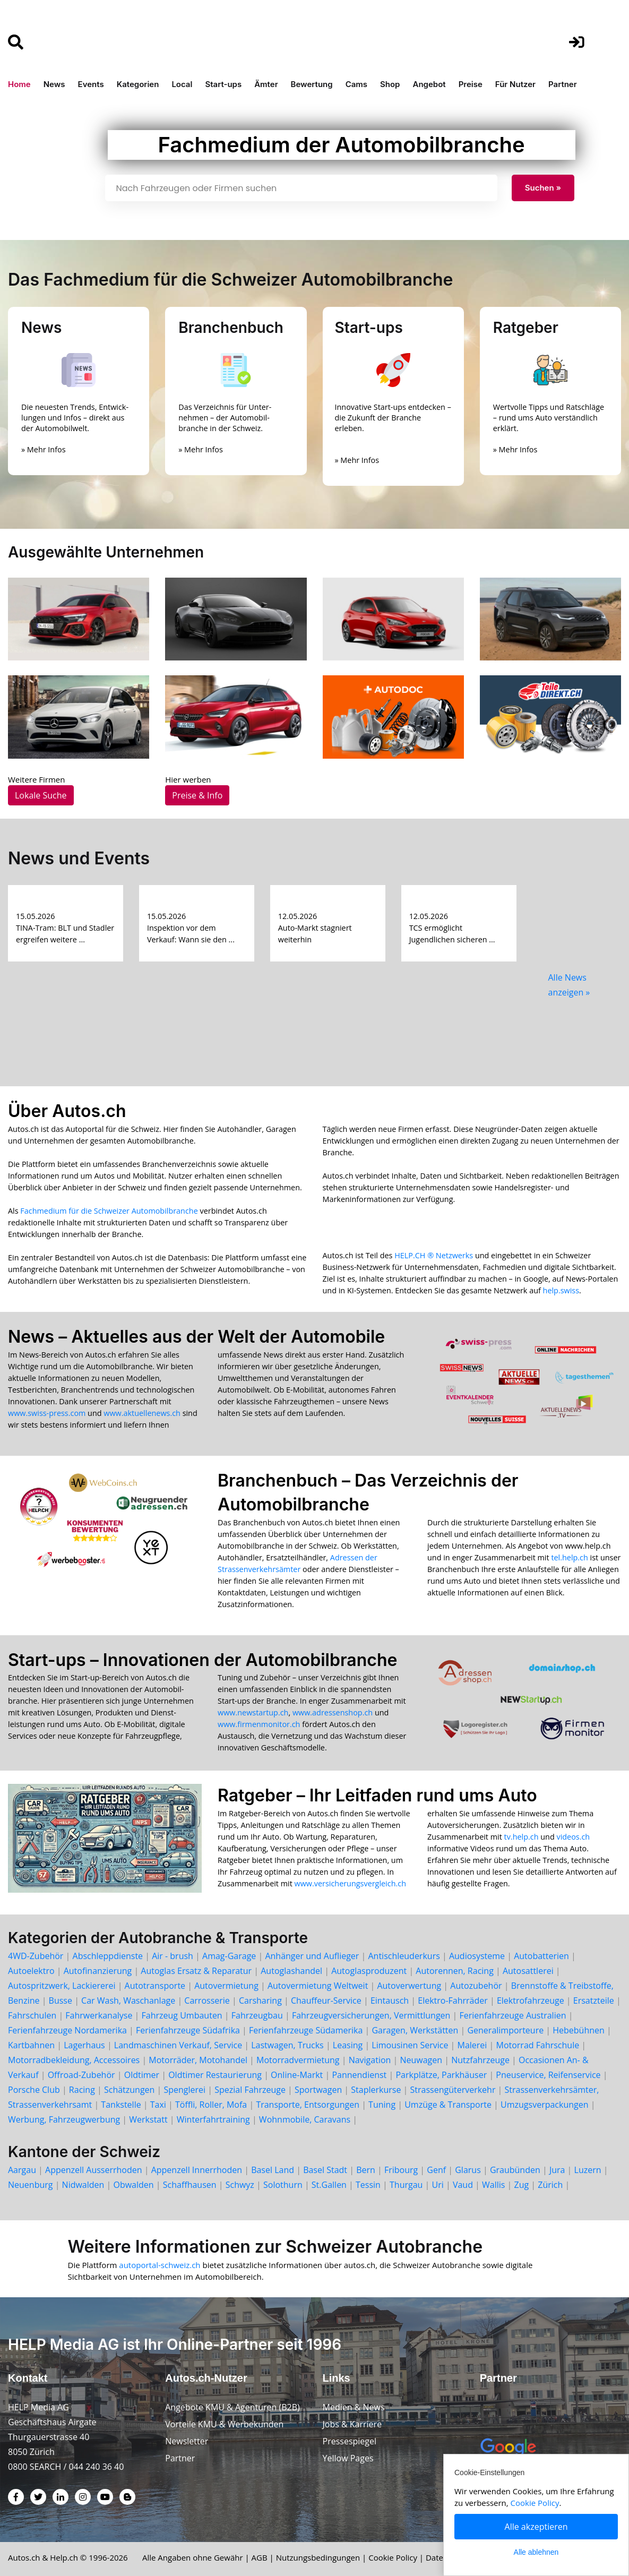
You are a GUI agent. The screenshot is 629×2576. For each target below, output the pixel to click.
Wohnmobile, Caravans (304, 2119)
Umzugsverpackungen (544, 2104)
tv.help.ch (521, 1837)
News (54, 84)
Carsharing (260, 2000)
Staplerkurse (376, 2090)
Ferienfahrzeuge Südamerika (306, 2030)
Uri (438, 2185)
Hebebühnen (579, 2030)
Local (181, 84)
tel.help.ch (569, 1557)
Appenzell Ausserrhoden (93, 2170)
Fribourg (401, 2170)
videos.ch (573, 1837)
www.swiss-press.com (46, 1413)
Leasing (348, 2045)
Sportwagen (318, 2090)
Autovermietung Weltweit (318, 1985)
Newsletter (186, 2441)
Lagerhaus (84, 2045)
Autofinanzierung (98, 1971)
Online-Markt (297, 2075)
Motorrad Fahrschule (537, 2045)
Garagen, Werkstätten (415, 2030)
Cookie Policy (392, 2557)
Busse (60, 2000)
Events (91, 84)
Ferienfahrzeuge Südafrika (188, 2030)
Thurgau (406, 2185)
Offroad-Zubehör (81, 2075)
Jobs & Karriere (352, 2424)
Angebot (428, 84)
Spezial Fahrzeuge (250, 2090)
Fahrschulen (32, 2015)
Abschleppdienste (108, 1956)
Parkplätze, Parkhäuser (441, 2075)
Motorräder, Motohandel (198, 2060)
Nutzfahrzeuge (480, 2060)
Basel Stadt (325, 2170)
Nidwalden (83, 2185)
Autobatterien (541, 1956)
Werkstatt (148, 2119)
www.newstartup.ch (253, 1712)
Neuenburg (30, 2185)
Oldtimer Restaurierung (215, 2075)
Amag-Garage (229, 1956)
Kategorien (138, 84)
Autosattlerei (528, 1971)
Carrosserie (206, 2000)
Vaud (463, 2185)
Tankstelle (121, 2104)
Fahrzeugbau (257, 2015)
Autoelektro (31, 1971)
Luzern (587, 2170)
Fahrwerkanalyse (98, 2015)
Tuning (381, 2104)
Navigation (370, 2060)
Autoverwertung (409, 1985)
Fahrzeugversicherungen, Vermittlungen (371, 2015)
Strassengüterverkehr (453, 2090)
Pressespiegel (350, 2441)
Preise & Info (197, 795)
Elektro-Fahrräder (453, 2000)
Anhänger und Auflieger (312, 1956)
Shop (390, 84)
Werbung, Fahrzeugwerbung (64, 2119)
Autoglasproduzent (369, 1971)
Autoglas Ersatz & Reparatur (196, 1971)
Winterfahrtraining (213, 2119)
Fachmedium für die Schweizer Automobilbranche (108, 1211)
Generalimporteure (505, 2030)
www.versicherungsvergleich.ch (350, 1883)
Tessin (368, 2185)
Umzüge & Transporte (448, 2104)
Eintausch (389, 2000)
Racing (82, 2090)
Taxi (158, 2104)
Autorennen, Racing (454, 1971)
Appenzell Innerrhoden (196, 2170)
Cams (356, 84)
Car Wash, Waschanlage (128, 2000)
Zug (521, 2185)
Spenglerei (185, 2090)
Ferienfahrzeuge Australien (513, 2015)
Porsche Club (34, 2090)
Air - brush (172, 1956)
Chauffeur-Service (326, 2000)
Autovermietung (226, 1985)
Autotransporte (155, 1985)
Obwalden (133, 2185)
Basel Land (272, 2170)
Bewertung (312, 84)
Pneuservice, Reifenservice (548, 2075)
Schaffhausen (190, 2185)
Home (19, 84)
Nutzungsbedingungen (318, 2557)
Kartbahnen (31, 2045)
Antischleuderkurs (404, 1956)
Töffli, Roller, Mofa (211, 2104)
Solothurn (283, 2185)
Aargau (22, 2170)
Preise (470, 84)
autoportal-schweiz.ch (160, 2265)
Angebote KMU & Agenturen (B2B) (232, 2407)
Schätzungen (129, 2090)
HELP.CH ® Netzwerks (433, 1255)
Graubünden (515, 2170)
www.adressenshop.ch (332, 1712)
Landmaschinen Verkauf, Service (178, 2045)
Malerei (472, 2045)
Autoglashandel (291, 1971)
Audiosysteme (477, 1956)
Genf (436, 2170)
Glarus (468, 2170)
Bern (365, 2170)
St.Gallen (329, 2185)
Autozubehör (476, 1985)
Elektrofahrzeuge (530, 2000)
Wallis (493, 2185)
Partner (562, 84)
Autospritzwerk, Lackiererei (62, 1985)
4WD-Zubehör (35, 1956)
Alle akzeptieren (536, 2526)
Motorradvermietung (297, 2060)
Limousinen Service (410, 2045)
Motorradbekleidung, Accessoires (74, 2060)
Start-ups (223, 84)
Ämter (266, 84)
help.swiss (561, 1290)
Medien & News (354, 2407)
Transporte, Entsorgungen (307, 2104)
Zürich (550, 2185)
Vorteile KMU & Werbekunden (224, 2424)
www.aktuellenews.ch (142, 1413)
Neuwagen (421, 2060)
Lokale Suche (41, 795)
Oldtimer (141, 2075)
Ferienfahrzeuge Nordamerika (67, 2030)
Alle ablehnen (536, 2552)
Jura (557, 2170)
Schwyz (240, 2185)
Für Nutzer (515, 84)
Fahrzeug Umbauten (182, 2015)
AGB (260, 2557)
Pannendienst (359, 2075)
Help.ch (64, 2557)
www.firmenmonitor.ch (259, 1724)
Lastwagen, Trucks (287, 2045)
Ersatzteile (593, 2000)
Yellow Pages (348, 2458)
